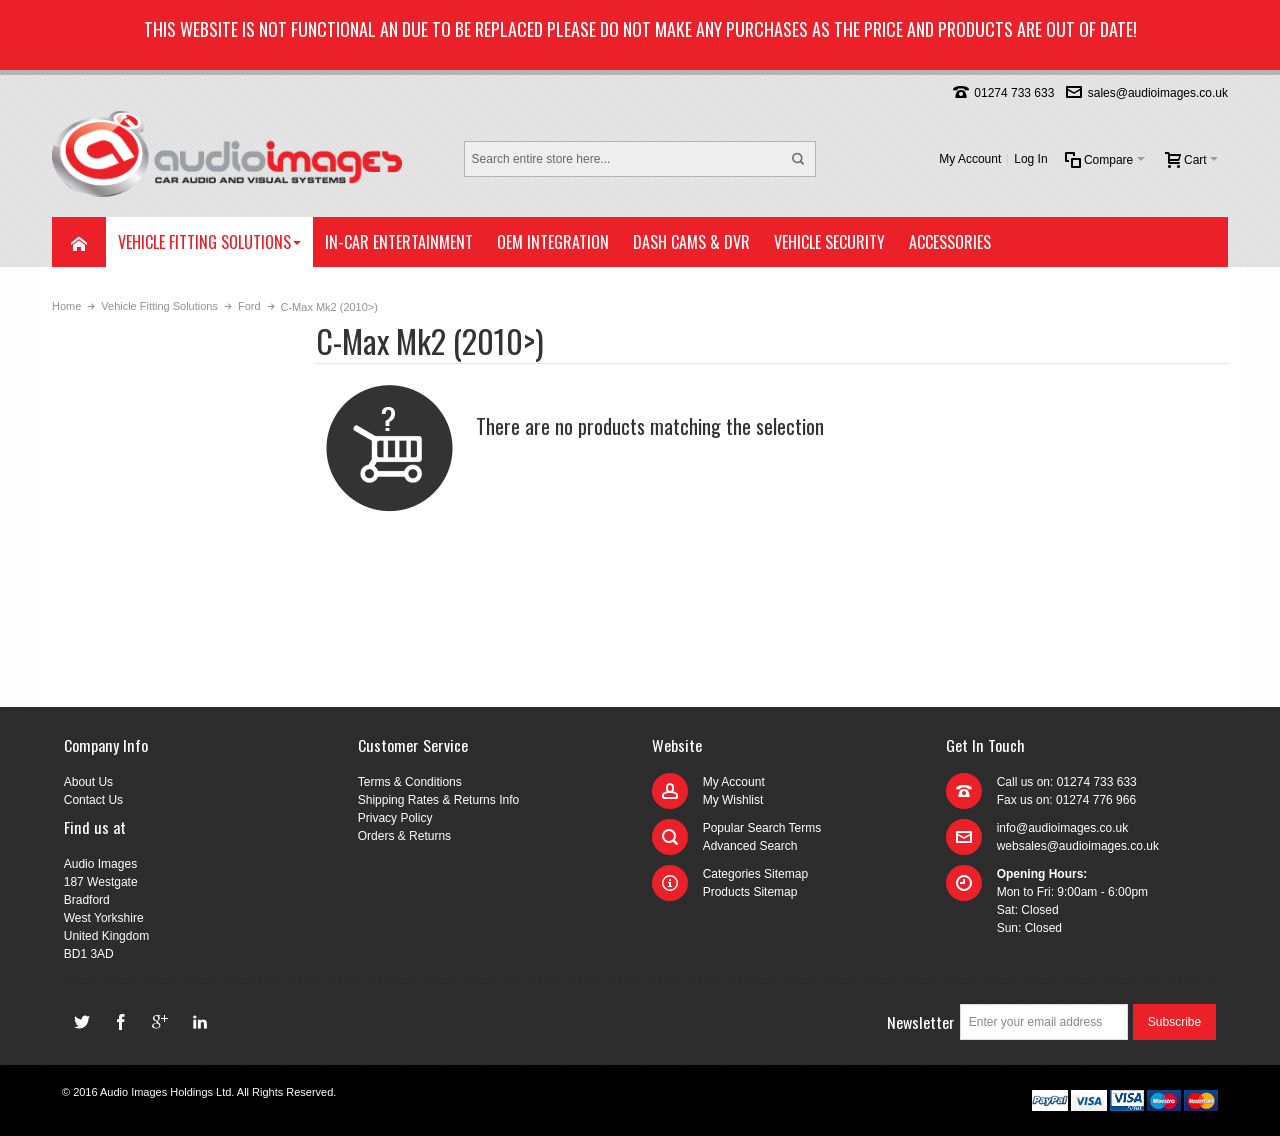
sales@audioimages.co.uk (1158, 93)
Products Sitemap (750, 892)
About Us (88, 782)
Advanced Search (750, 846)
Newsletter (921, 1022)
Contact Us (93, 800)
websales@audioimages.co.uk (1078, 846)
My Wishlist (733, 800)
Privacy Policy (395, 818)
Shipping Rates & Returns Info (438, 800)
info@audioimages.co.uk (1063, 828)
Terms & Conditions (410, 782)
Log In (1030, 159)
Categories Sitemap (755, 874)
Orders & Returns (404, 836)
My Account (970, 159)
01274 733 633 (1014, 93)
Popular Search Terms (762, 828)
